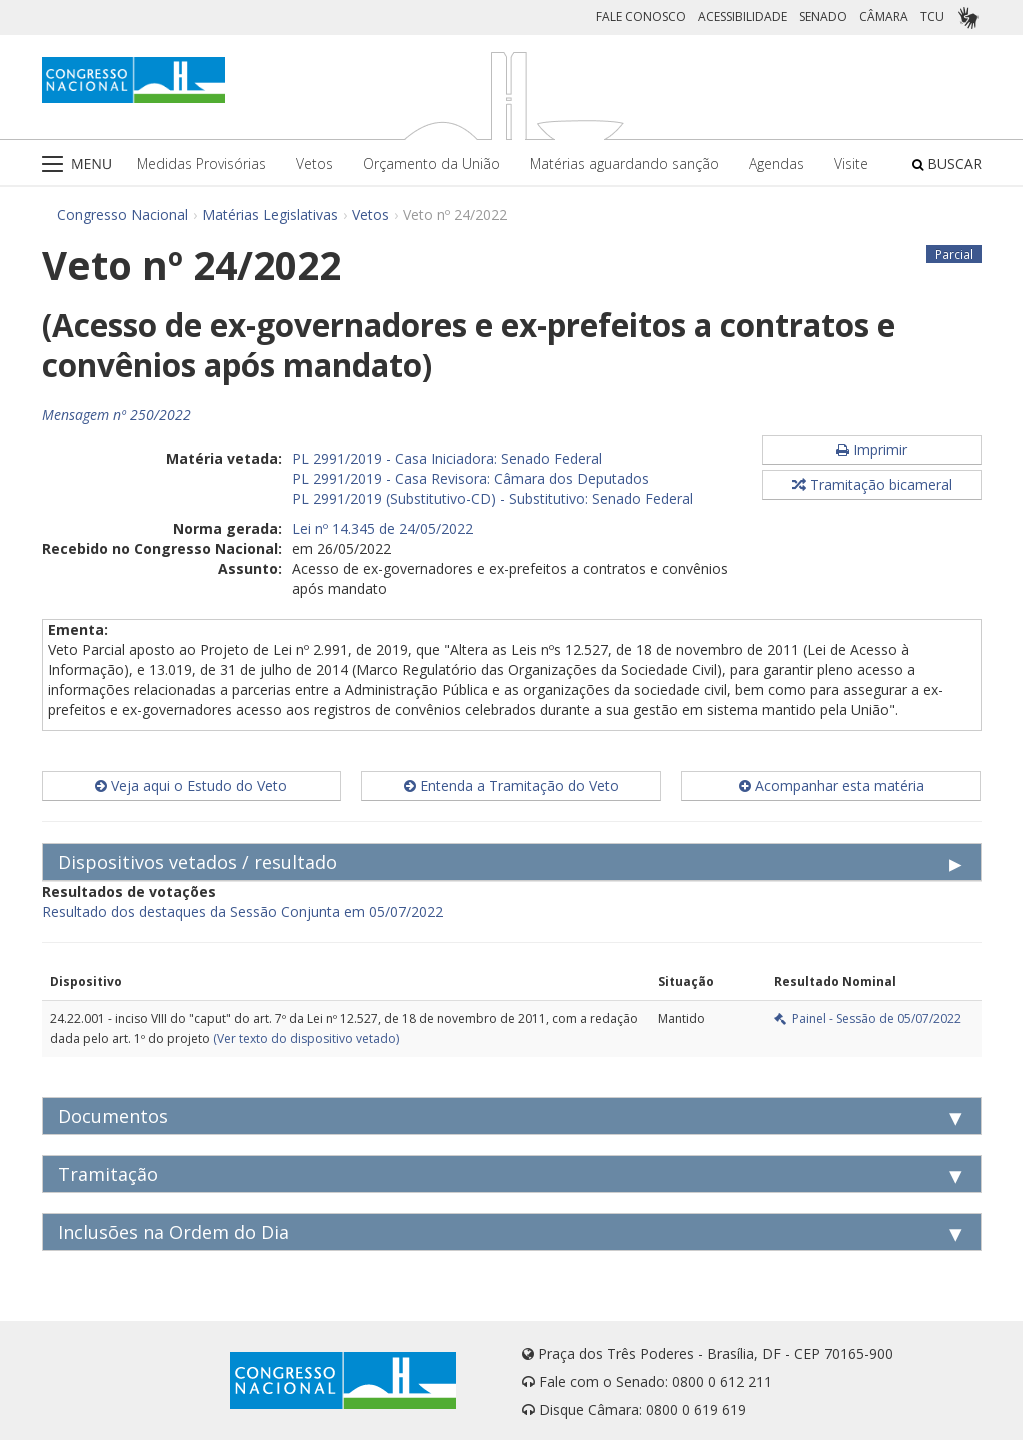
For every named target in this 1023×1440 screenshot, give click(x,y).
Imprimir (871, 449)
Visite (851, 163)
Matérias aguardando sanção (624, 163)
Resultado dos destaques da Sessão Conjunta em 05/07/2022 (242, 911)
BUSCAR (947, 163)
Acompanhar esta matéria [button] (831, 785)
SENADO (823, 16)
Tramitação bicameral (872, 484)
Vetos (314, 163)
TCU (932, 16)
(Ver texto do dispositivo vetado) (306, 1038)
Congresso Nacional (122, 214)
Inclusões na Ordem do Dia (173, 1232)
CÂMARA (883, 16)
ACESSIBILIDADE (742, 16)
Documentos (113, 1116)
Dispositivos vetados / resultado (197, 862)
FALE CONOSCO (641, 16)
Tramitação (108, 1174)
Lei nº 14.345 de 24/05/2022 (382, 528)
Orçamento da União (431, 163)
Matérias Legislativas (270, 214)
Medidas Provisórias (201, 163)
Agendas (776, 163)
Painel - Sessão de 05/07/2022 (867, 1018)
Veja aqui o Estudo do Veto (191, 785)
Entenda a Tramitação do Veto (511, 785)
